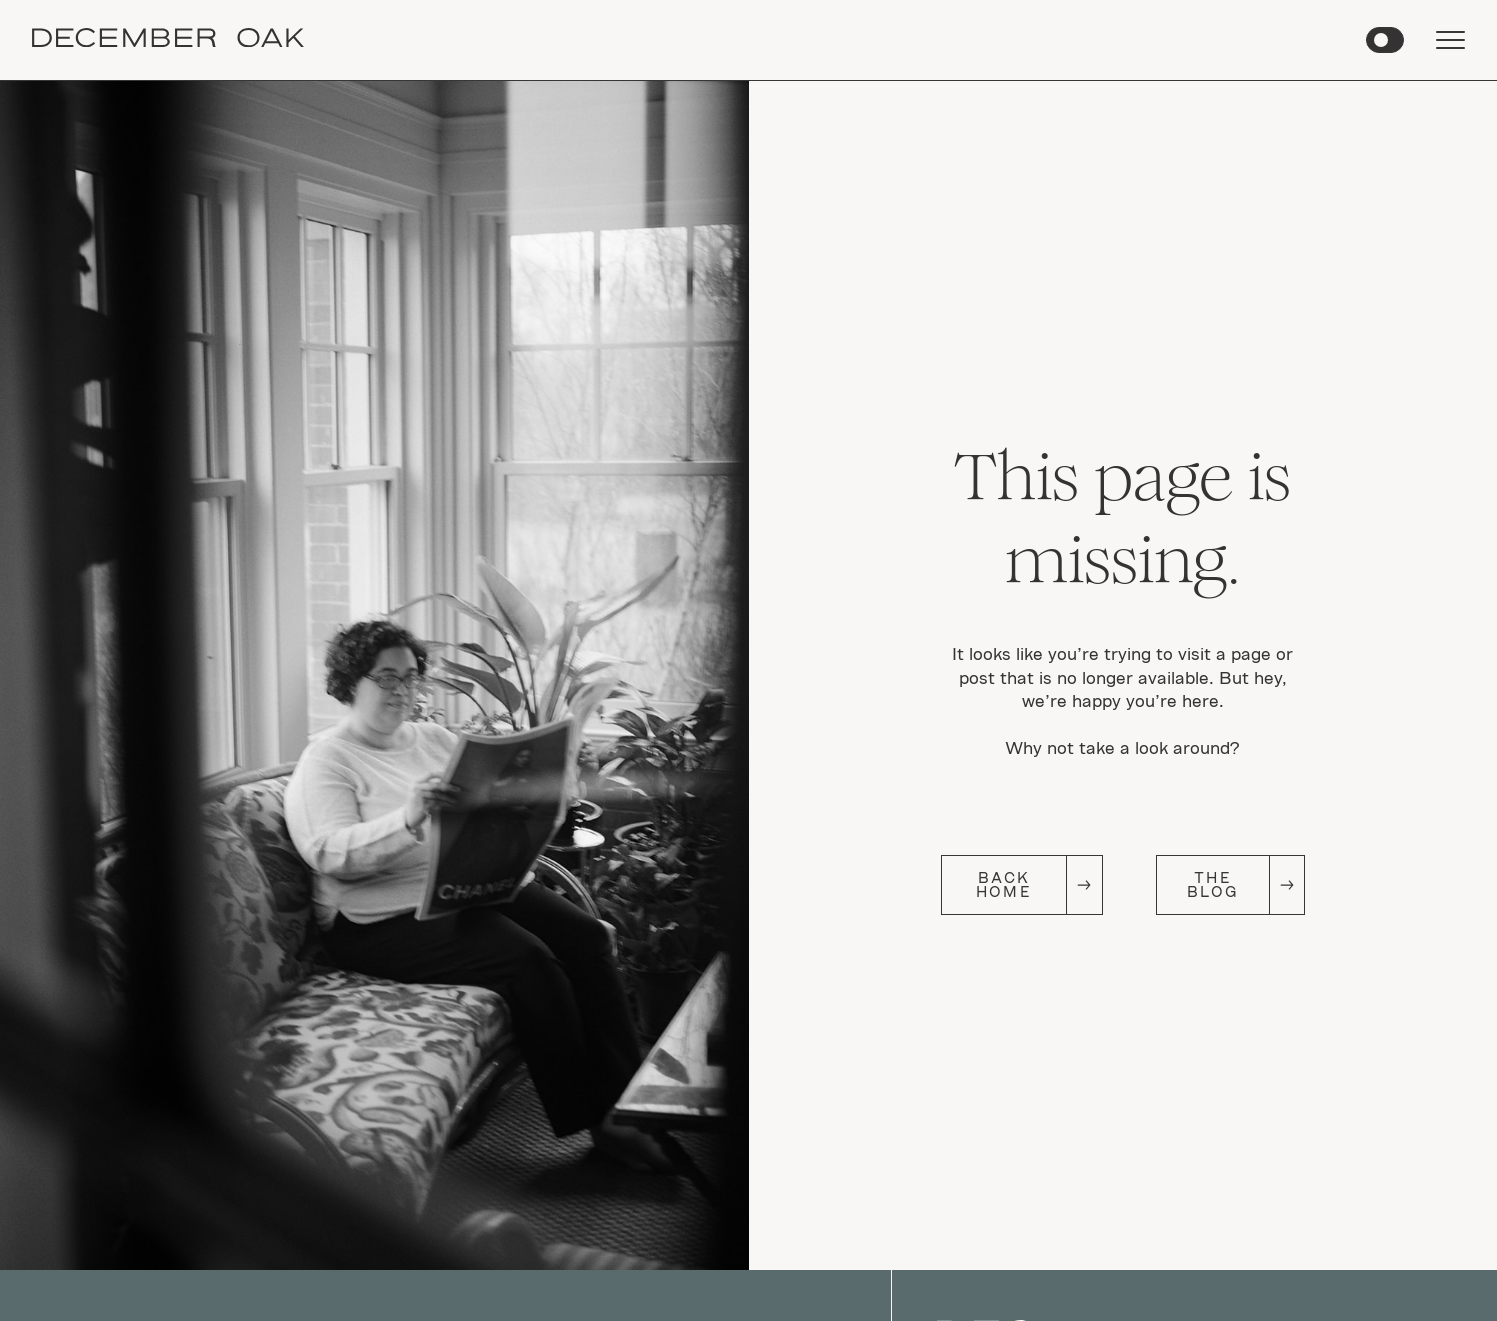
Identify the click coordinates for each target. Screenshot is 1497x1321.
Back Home (1003, 884)
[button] (1385, 40)
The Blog (1212, 884)
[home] (168, 40)
